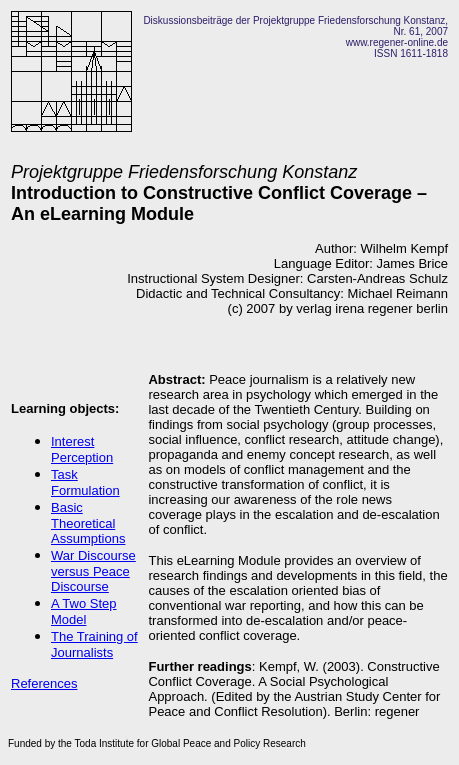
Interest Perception (82, 449)
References (44, 683)
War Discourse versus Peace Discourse (93, 571)
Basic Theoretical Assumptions (88, 523)
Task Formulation (85, 482)
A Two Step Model (84, 611)
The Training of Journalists (94, 644)
